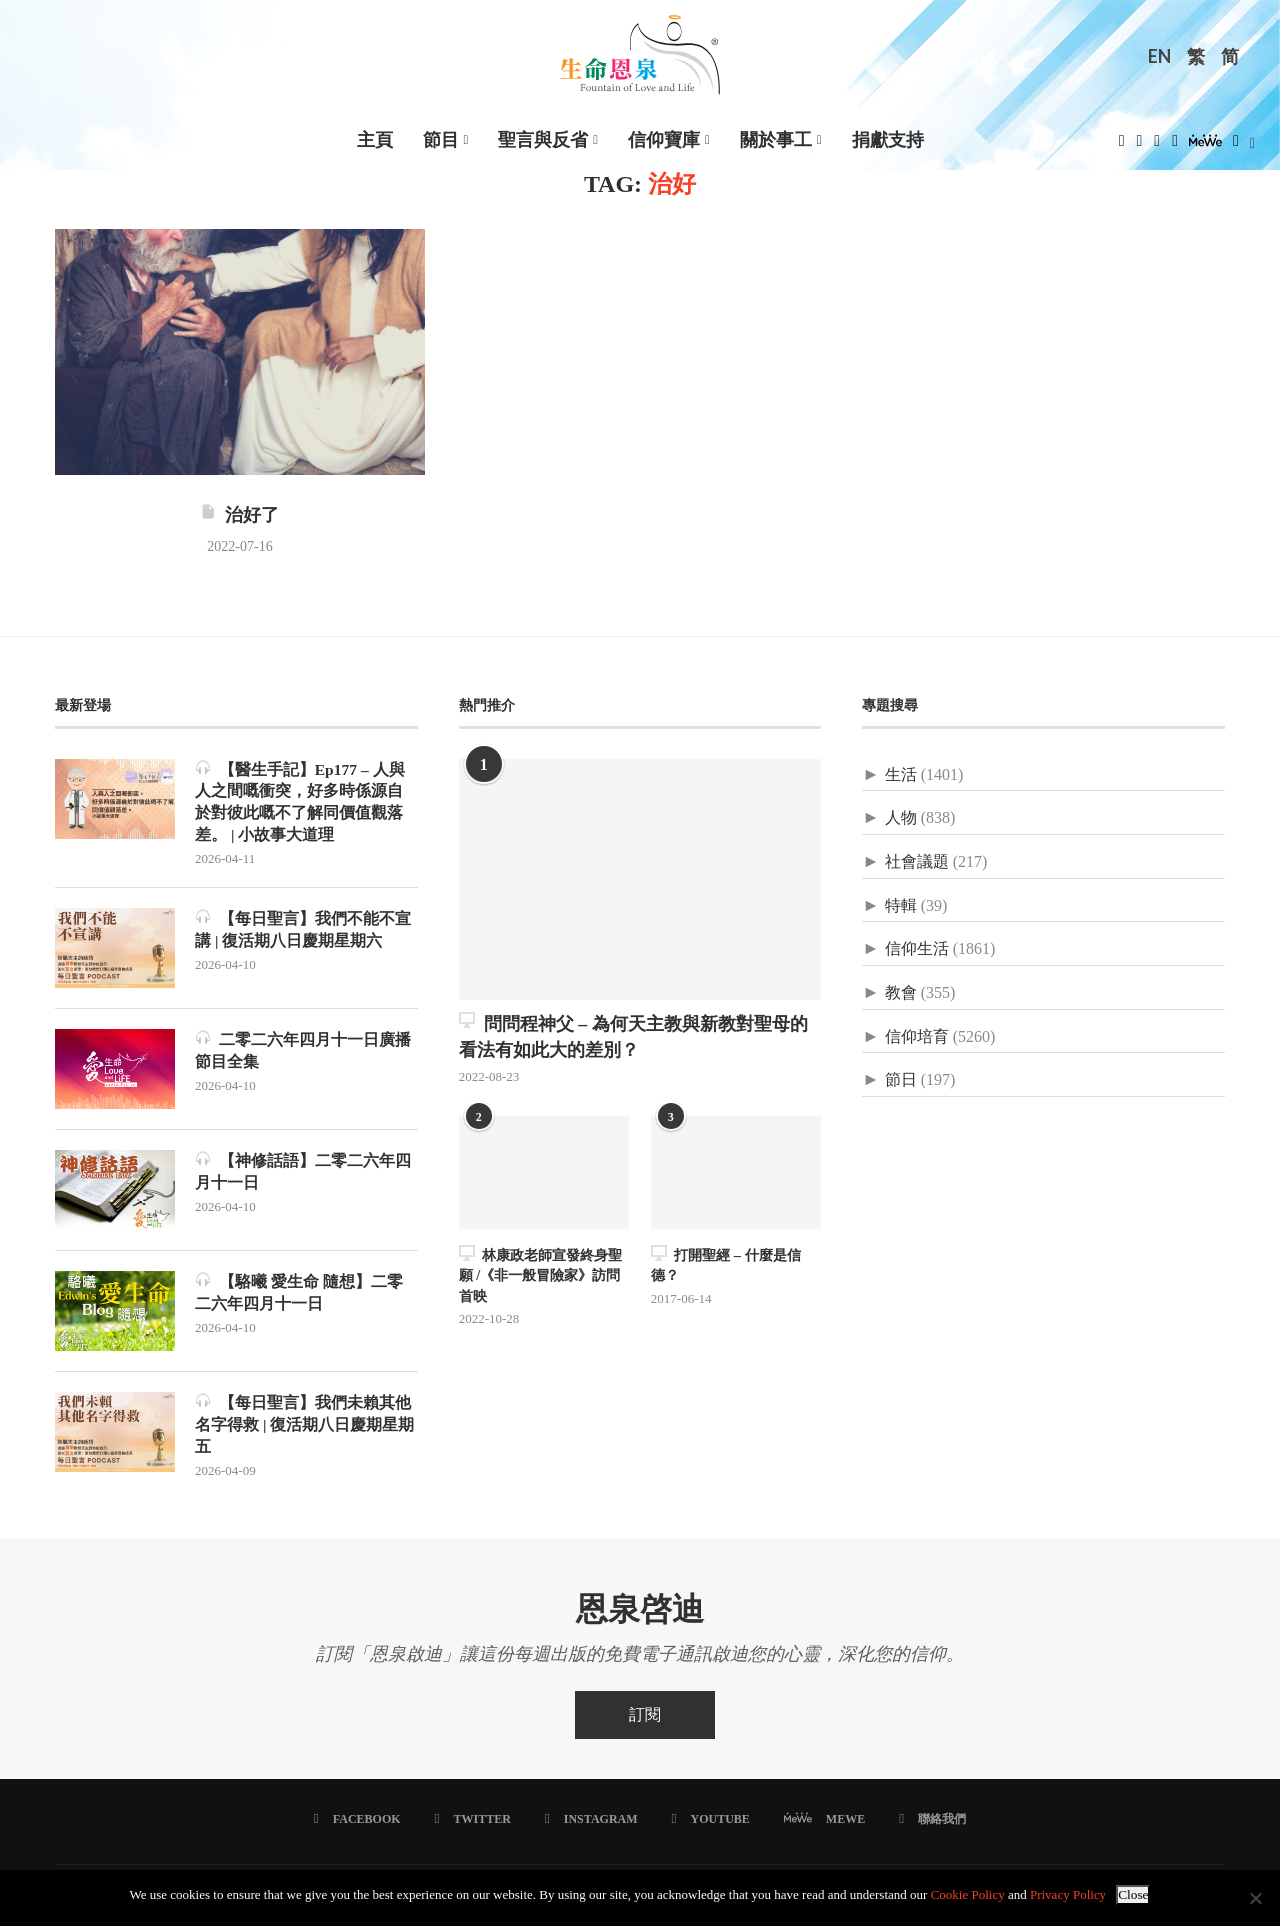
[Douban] (1236, 146)
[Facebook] (1122, 146)
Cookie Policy (968, 1894)
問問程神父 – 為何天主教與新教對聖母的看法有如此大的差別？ (633, 1035)
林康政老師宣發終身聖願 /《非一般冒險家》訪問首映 (540, 1273)
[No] (1255, 1898)
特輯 (901, 905)
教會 (901, 992)
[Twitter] (1140, 146)
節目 (441, 140)
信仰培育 (917, 1036)
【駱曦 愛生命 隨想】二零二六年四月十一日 (299, 1294)
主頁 (375, 140)
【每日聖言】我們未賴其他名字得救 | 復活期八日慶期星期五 (305, 1427)
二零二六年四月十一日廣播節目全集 (303, 1052)
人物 (901, 817)
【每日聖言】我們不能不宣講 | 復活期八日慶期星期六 (303, 931)
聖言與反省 (543, 140)
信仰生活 (917, 948)
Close (1133, 1894)
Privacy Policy (1068, 1894)
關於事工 (776, 140)
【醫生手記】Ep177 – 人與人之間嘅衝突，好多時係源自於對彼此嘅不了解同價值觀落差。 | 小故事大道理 (301, 802)
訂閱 (645, 1719)
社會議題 (917, 861)
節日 (901, 1079)
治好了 (239, 515)
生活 (901, 774)
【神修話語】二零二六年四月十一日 (303, 1173)
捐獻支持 (888, 140)
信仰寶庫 (664, 140)
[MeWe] (1205, 146)
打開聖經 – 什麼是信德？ (725, 1263)
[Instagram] (1157, 146)
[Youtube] (1175, 146)
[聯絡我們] (931, 1824)
